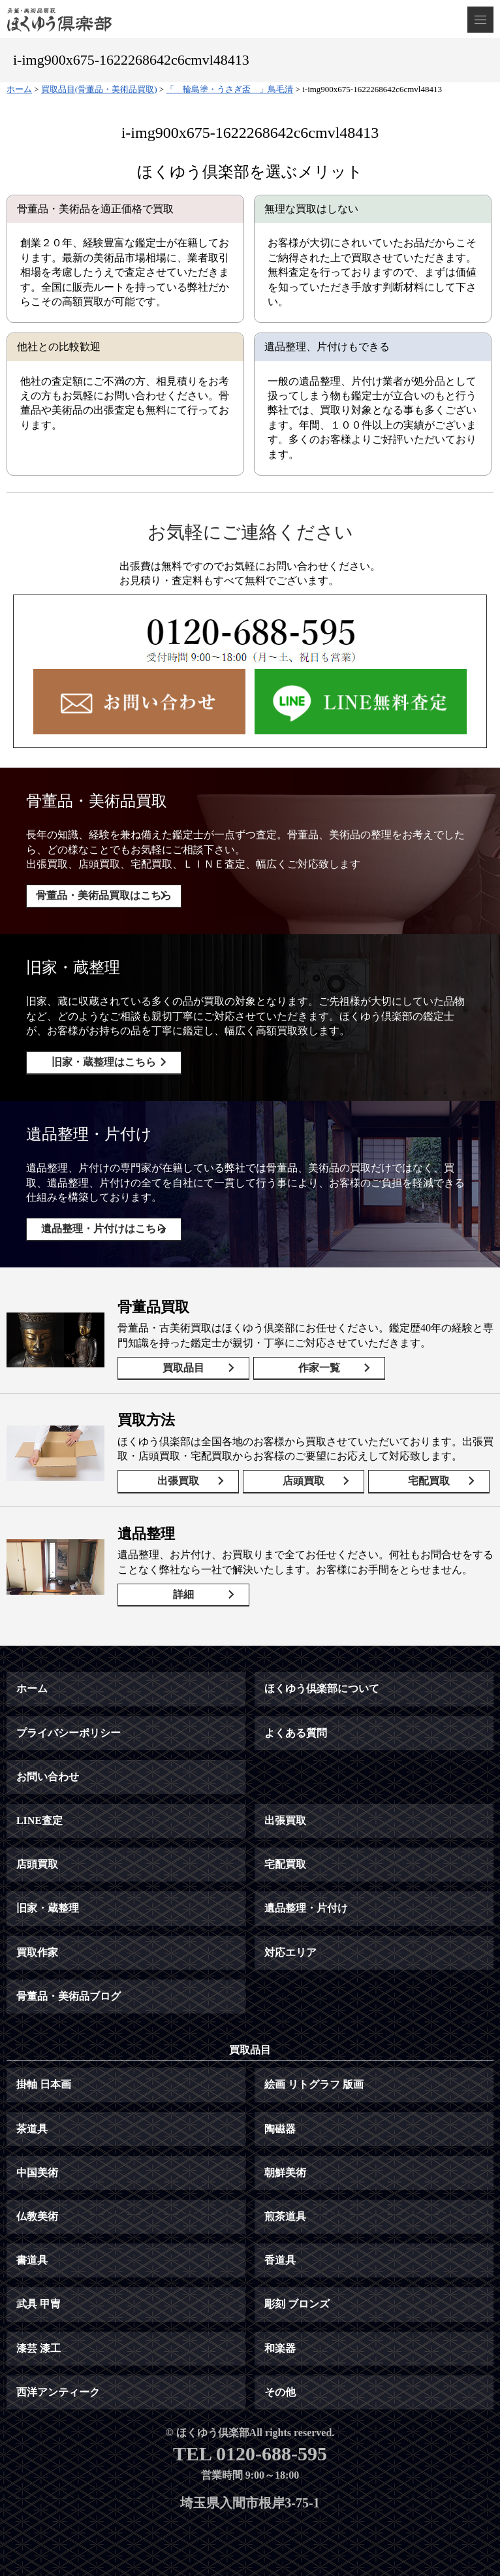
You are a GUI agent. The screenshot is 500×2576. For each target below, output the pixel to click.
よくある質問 (295, 1732)
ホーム (32, 1688)
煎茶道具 (285, 2216)
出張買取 (178, 1480)
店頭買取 (303, 1480)
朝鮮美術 (285, 2172)
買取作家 (37, 1952)
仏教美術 (37, 2216)
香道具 (280, 2260)
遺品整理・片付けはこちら (103, 1228)
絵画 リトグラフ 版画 (314, 2084)
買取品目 (183, 1367)
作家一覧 (319, 1367)
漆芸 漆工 (38, 2348)
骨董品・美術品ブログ (68, 1996)
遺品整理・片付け (306, 1908)
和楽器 (280, 2348)
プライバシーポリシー (68, 1732)
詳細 (183, 1594)
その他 (280, 2392)
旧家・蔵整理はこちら (104, 1062)
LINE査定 (39, 1820)
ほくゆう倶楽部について (321, 1688)
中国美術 (37, 2172)
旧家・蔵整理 (47, 1908)
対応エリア (290, 1952)
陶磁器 (280, 2128)
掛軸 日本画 (43, 2084)
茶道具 (32, 2128)
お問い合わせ (47, 1776)
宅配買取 (429, 1480)
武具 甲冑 (38, 2303)
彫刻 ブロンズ (297, 2303)
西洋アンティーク (58, 2392)
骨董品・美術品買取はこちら (104, 895)
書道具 (32, 2260)
